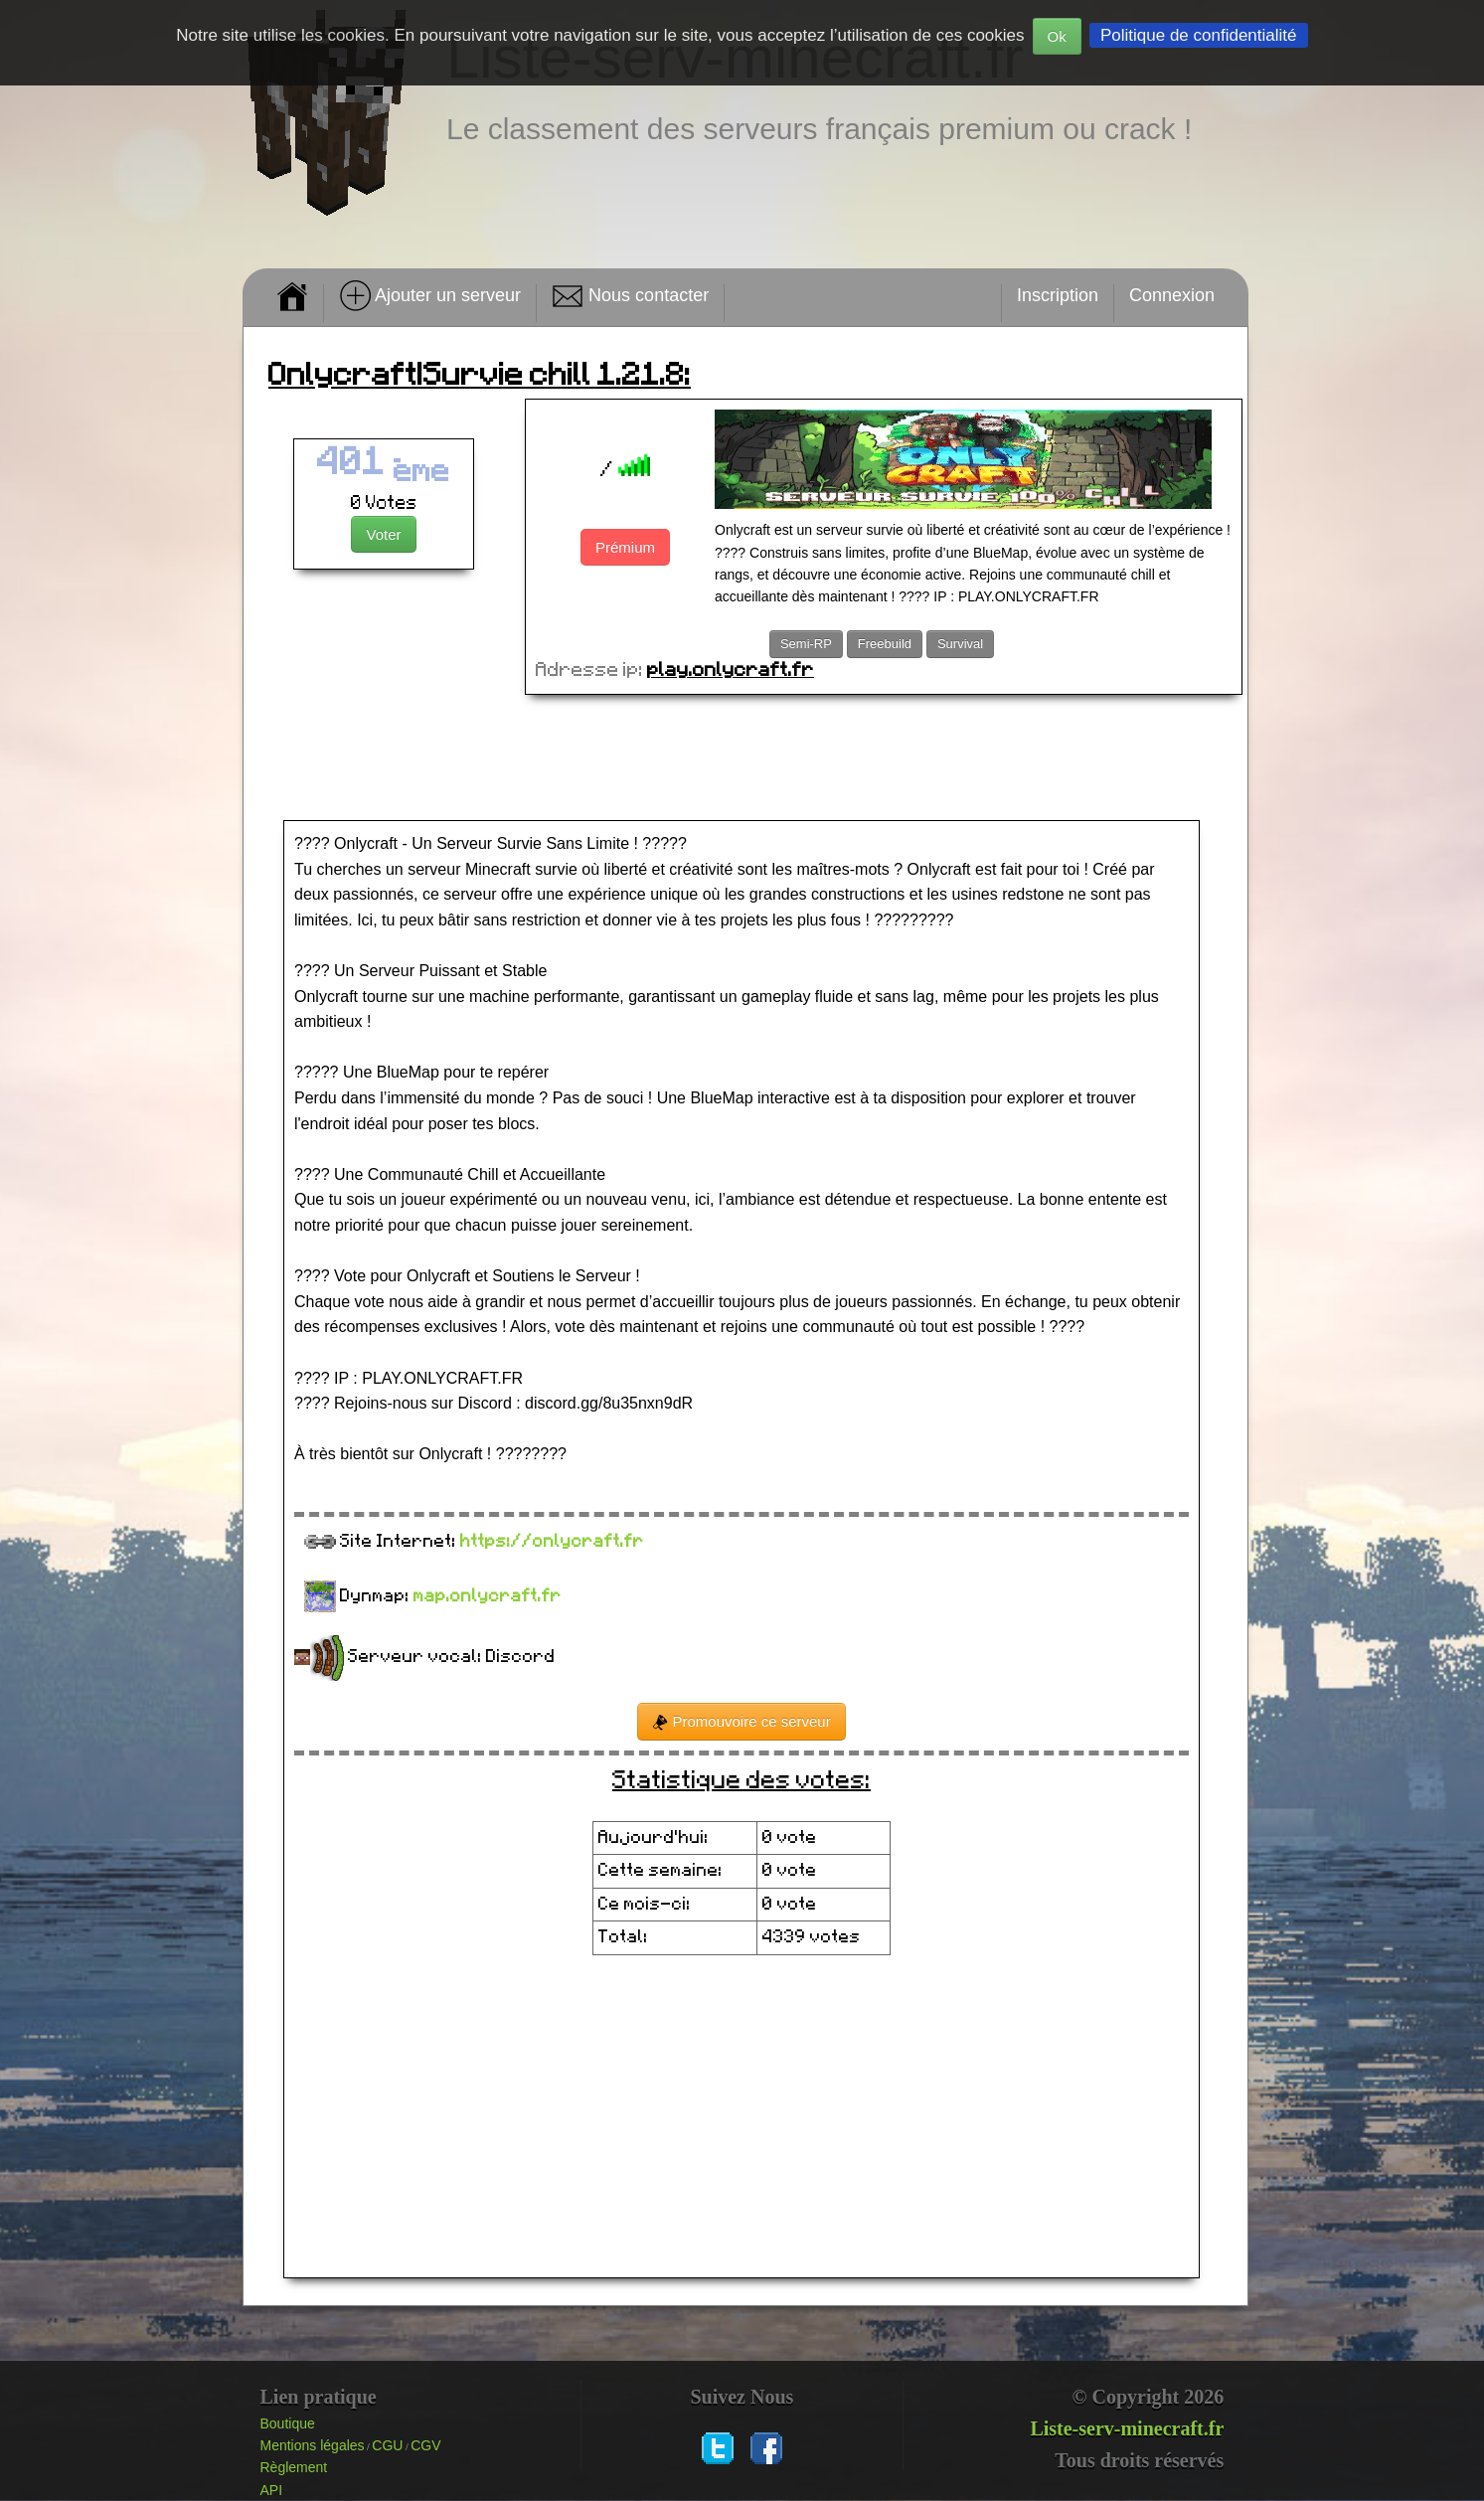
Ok (1057, 36)
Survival (960, 643)
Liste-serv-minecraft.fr (1127, 2428)
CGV (425, 2445)
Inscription (1057, 295)
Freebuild (884, 643)
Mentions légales (312, 2445)
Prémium (625, 547)
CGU (387, 2445)
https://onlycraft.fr (552, 1542)
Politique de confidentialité (1198, 35)
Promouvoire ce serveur (741, 1722)
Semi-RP (806, 643)
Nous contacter (630, 296)
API (271, 2490)
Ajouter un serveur (430, 296)
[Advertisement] (745, 759)
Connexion (1172, 295)
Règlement (294, 2467)
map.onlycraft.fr (487, 1596)
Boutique (287, 2423)
